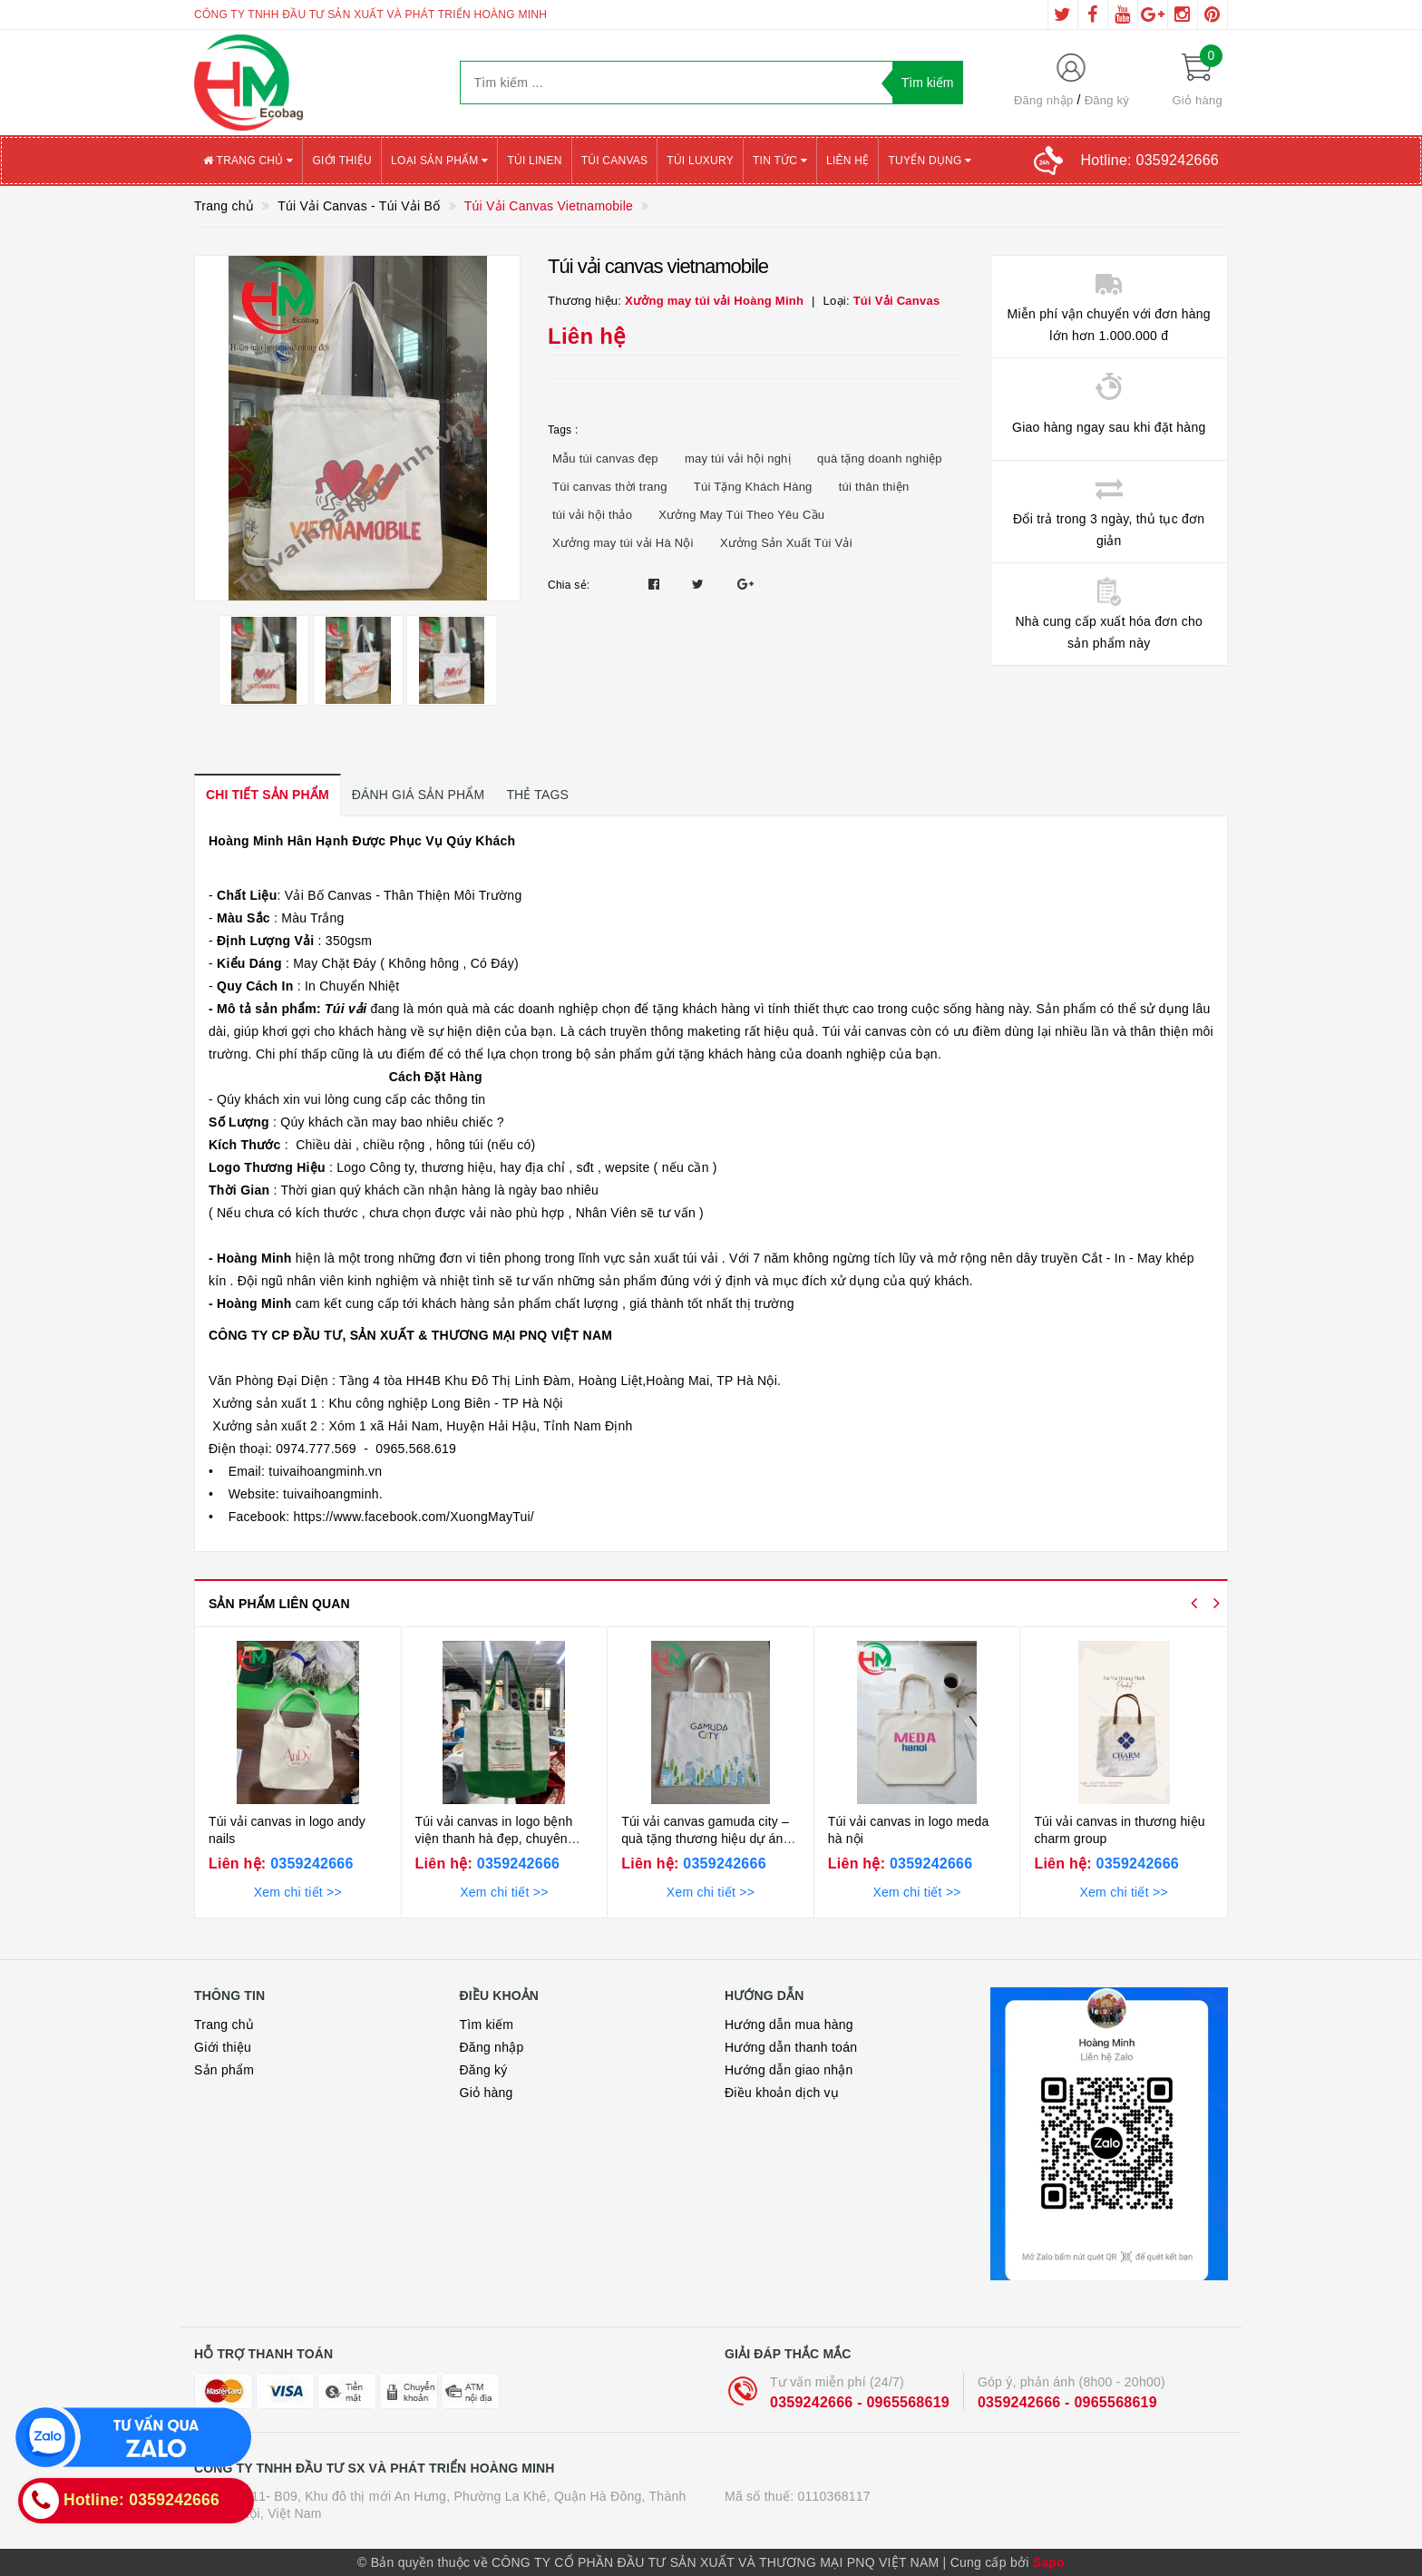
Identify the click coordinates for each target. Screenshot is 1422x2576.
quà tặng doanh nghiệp (879, 458)
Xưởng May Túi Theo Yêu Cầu (741, 515)
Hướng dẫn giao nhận (789, 2070)
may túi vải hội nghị (738, 458)
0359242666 (309, 1863)
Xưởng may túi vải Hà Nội (623, 543)
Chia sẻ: (568, 585)
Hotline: (1150, 160)
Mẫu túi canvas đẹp (605, 458)
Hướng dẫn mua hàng (789, 2024)
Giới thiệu (342, 160)
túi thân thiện (874, 486)
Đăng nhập (1044, 100)
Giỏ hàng (486, 2092)
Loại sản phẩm (439, 160)
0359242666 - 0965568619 (860, 2402)
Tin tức (780, 160)
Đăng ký (1107, 100)
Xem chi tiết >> (298, 1892)
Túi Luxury (700, 160)
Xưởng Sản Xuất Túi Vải (786, 543)
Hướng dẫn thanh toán (791, 2047)
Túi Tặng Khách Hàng (753, 486)
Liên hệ (847, 160)
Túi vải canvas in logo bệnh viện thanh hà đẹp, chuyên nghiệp (494, 1839)
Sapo (1049, 2562)
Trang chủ (248, 160)
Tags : (563, 430)
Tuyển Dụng (929, 160)
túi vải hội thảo (592, 515)
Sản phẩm (224, 2070)
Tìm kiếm (487, 2024)
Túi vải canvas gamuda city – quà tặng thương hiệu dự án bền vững (705, 1839)
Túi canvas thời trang (609, 486)
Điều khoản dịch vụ (782, 2092)
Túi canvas (614, 160)
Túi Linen (534, 160)
